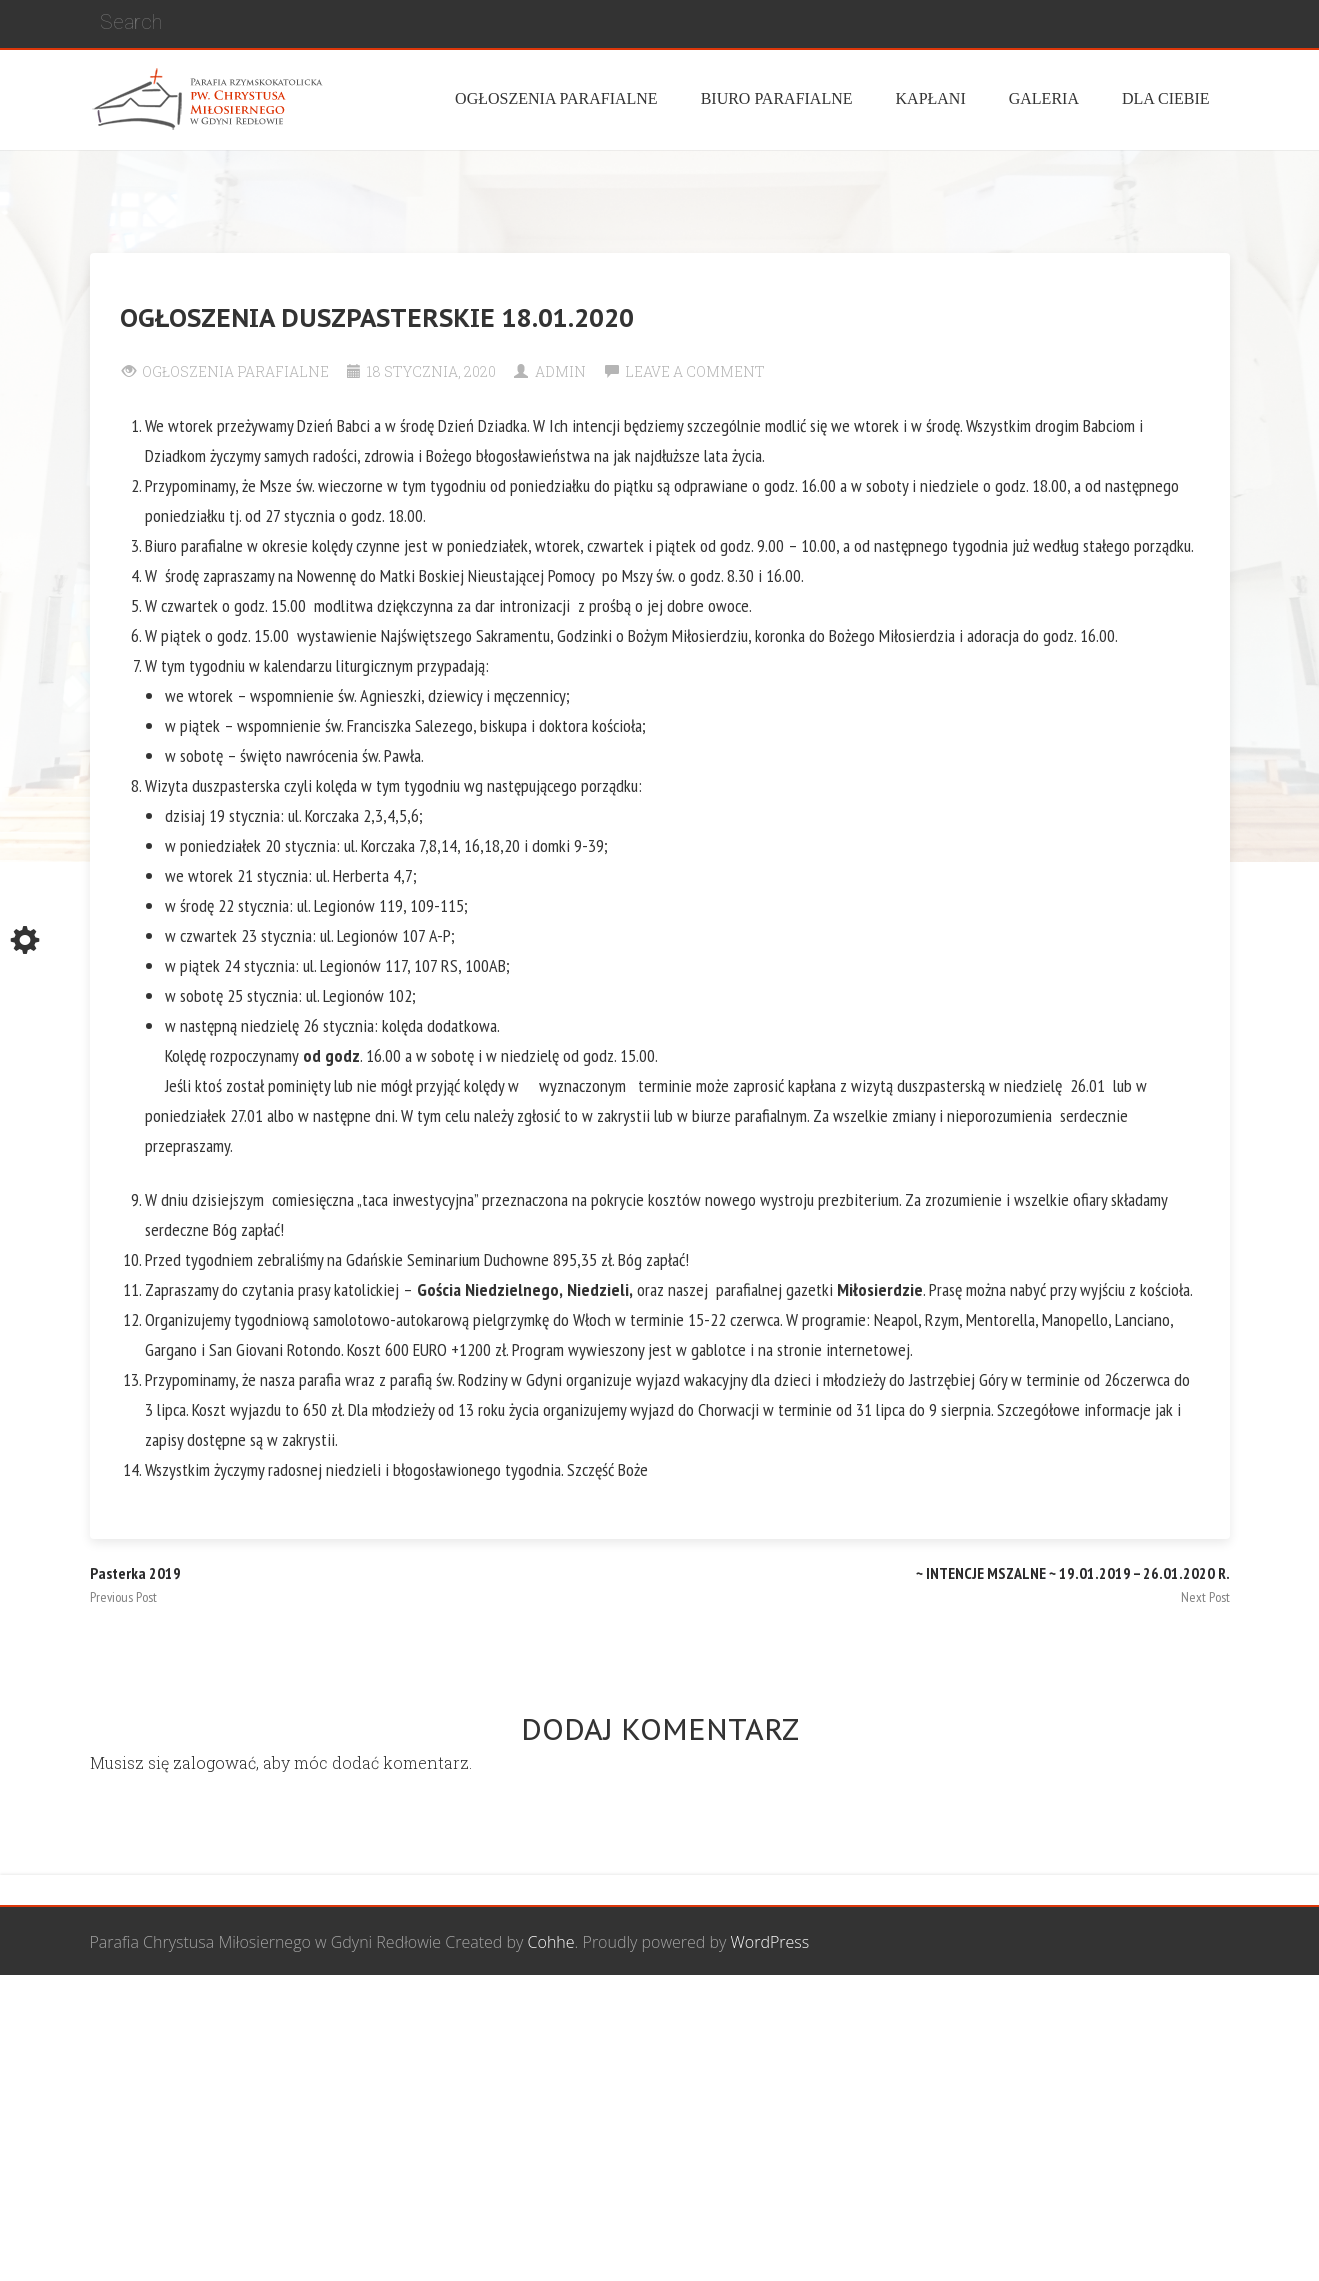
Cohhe (551, 1942)
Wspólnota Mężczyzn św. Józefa (542, 2012)
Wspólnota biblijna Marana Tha (995, 2012)
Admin (560, 371)
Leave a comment (695, 371)
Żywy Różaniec (1178, 2012)
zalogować (214, 1762)
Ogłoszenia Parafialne (235, 371)
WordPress (770, 1942)
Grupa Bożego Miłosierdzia (769, 2012)
